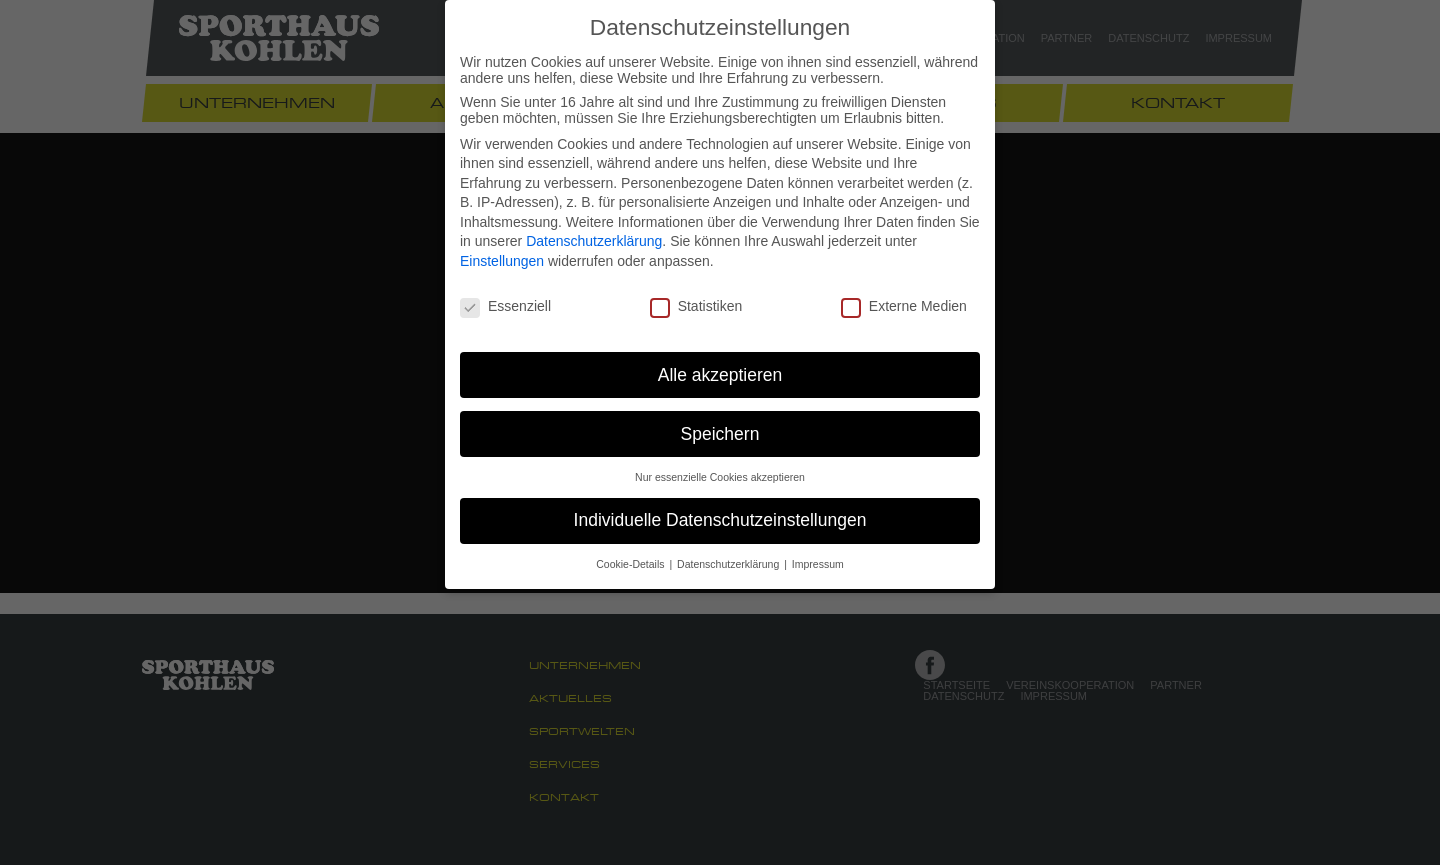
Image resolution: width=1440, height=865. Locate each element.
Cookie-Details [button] (631, 564)
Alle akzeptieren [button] (720, 375)
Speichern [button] (720, 434)
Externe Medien (904, 306)
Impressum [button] (818, 564)
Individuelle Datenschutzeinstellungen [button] (720, 520)
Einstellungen (502, 261)
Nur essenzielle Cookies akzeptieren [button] (720, 477)
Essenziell (505, 306)
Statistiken (696, 306)
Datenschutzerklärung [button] (729, 564)
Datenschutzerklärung (594, 241)
